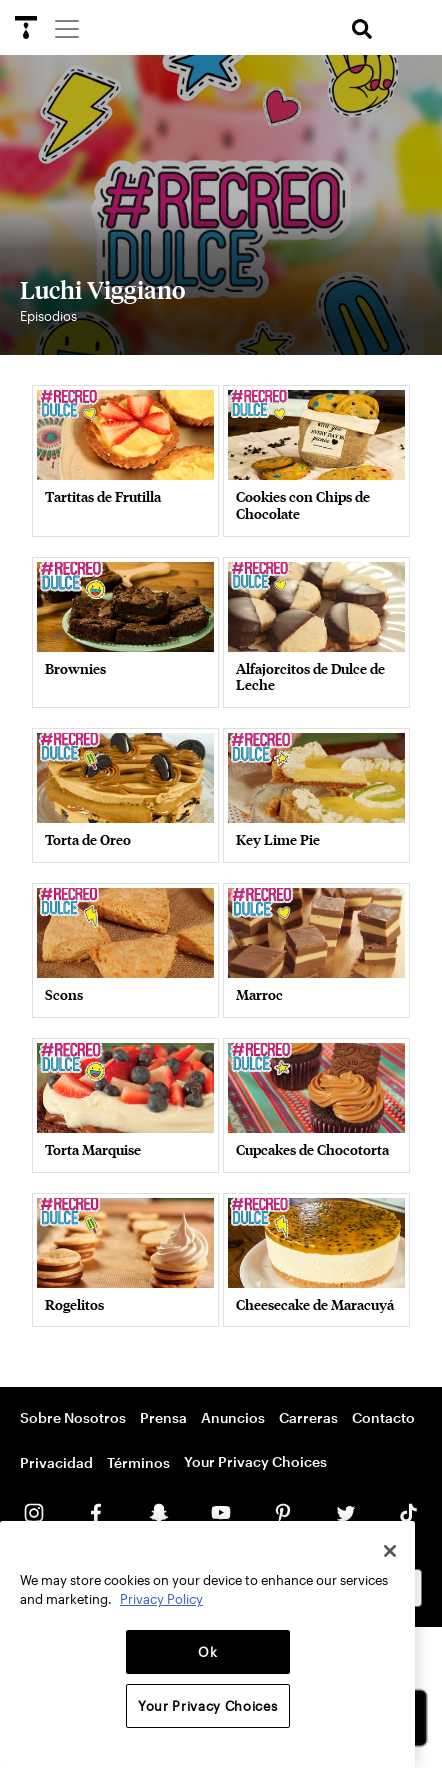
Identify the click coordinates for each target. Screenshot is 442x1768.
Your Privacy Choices (255, 1461)
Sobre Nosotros (73, 1417)
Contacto (383, 1417)
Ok (207, 1652)
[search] (362, 29)
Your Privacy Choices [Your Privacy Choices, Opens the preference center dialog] (207, 1706)
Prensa (163, 1417)
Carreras (308, 1417)
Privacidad (56, 1462)
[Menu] (66, 28)
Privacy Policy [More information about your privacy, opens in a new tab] (161, 1599)
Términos (138, 1462)
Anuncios (233, 1417)
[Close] (390, 1551)
